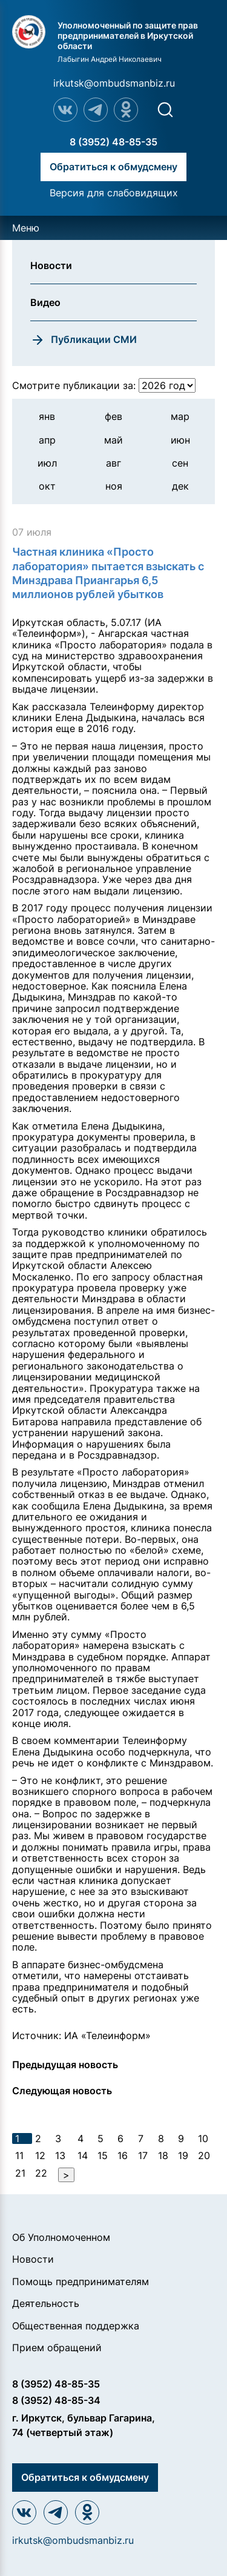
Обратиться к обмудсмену (113, 167)
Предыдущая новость (65, 2064)
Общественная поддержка (75, 2326)
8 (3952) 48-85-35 (113, 142)
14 (82, 2155)
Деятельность (45, 2303)
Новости (33, 2259)
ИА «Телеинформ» (107, 2035)
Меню (25, 228)
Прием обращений (57, 2347)
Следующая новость (62, 2091)
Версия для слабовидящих (114, 193)
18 (163, 2155)
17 (143, 2155)
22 (41, 2173)
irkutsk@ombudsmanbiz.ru (114, 83)
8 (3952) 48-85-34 (56, 2400)
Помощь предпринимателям (80, 2281)
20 (204, 2155)
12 (40, 2155)
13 (60, 2155)
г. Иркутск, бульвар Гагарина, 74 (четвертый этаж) (83, 2425)
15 (102, 2155)
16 (122, 2155)
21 (20, 2173)
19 (183, 2155)
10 (203, 2138)
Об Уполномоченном (61, 2237)
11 (19, 2155)
